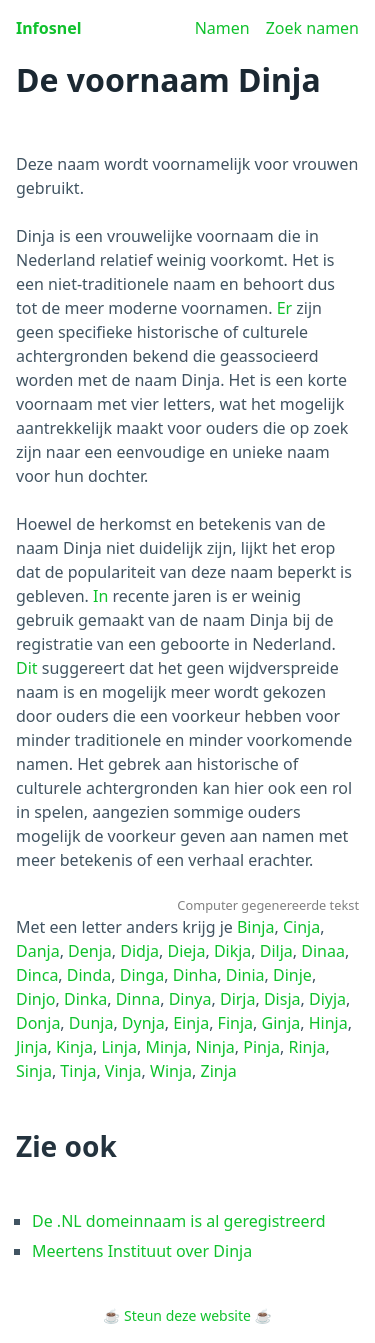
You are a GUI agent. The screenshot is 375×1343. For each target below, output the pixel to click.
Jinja (32, 1047)
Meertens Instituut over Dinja (142, 1251)
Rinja (307, 1047)
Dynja (143, 1023)
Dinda (89, 975)
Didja (139, 951)
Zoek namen (312, 28)
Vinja (123, 1071)
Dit (27, 668)
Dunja (91, 1023)
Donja (38, 1023)
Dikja (232, 951)
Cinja (301, 927)
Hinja (328, 1023)
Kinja (74, 1047)
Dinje (292, 975)
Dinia (245, 975)
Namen (222, 28)
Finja (235, 1023)
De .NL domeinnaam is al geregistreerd (179, 1221)
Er (285, 308)
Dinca (37, 975)
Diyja (327, 999)
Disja (282, 999)
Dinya (190, 999)
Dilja (276, 951)
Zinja (219, 1071)
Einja (191, 1023)
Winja (171, 1071)
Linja (119, 1047)
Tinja (78, 1071)
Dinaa (323, 951)
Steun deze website (187, 1315)
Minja (166, 1047)
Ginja (281, 1023)
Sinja (34, 1071)
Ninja (215, 1047)
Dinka (85, 999)
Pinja (261, 1047)
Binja (256, 927)
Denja (90, 951)
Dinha (195, 975)
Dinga (142, 975)
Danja (38, 951)
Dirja (238, 999)
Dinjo (36, 999)
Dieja (186, 951)
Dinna (138, 999)
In (100, 596)
